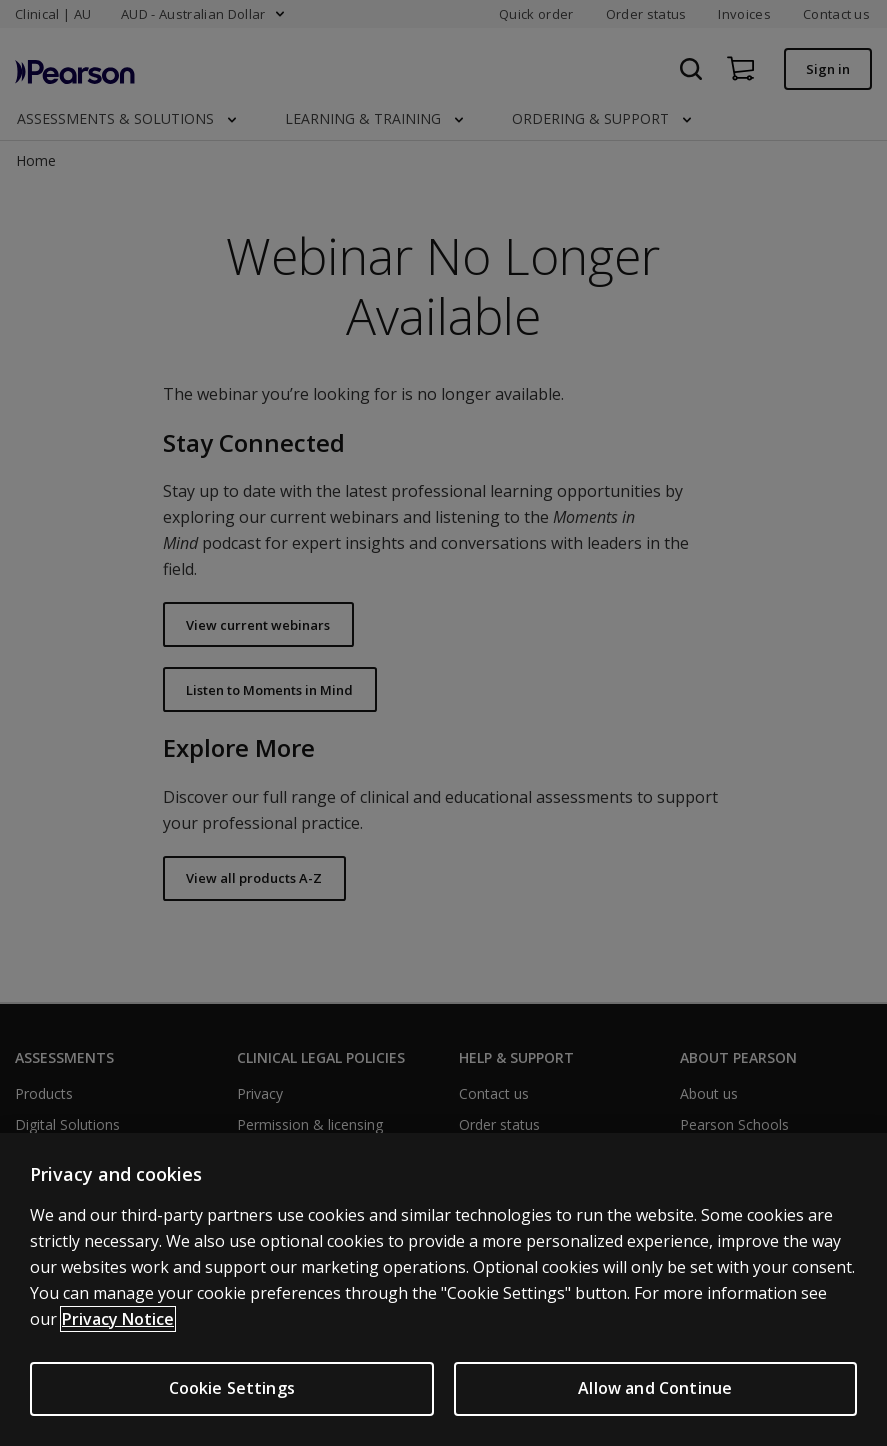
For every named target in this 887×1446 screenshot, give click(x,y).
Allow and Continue (655, 1388)
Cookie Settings (232, 1388)
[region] (443, 1289)
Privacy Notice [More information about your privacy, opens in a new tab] (118, 1319)
